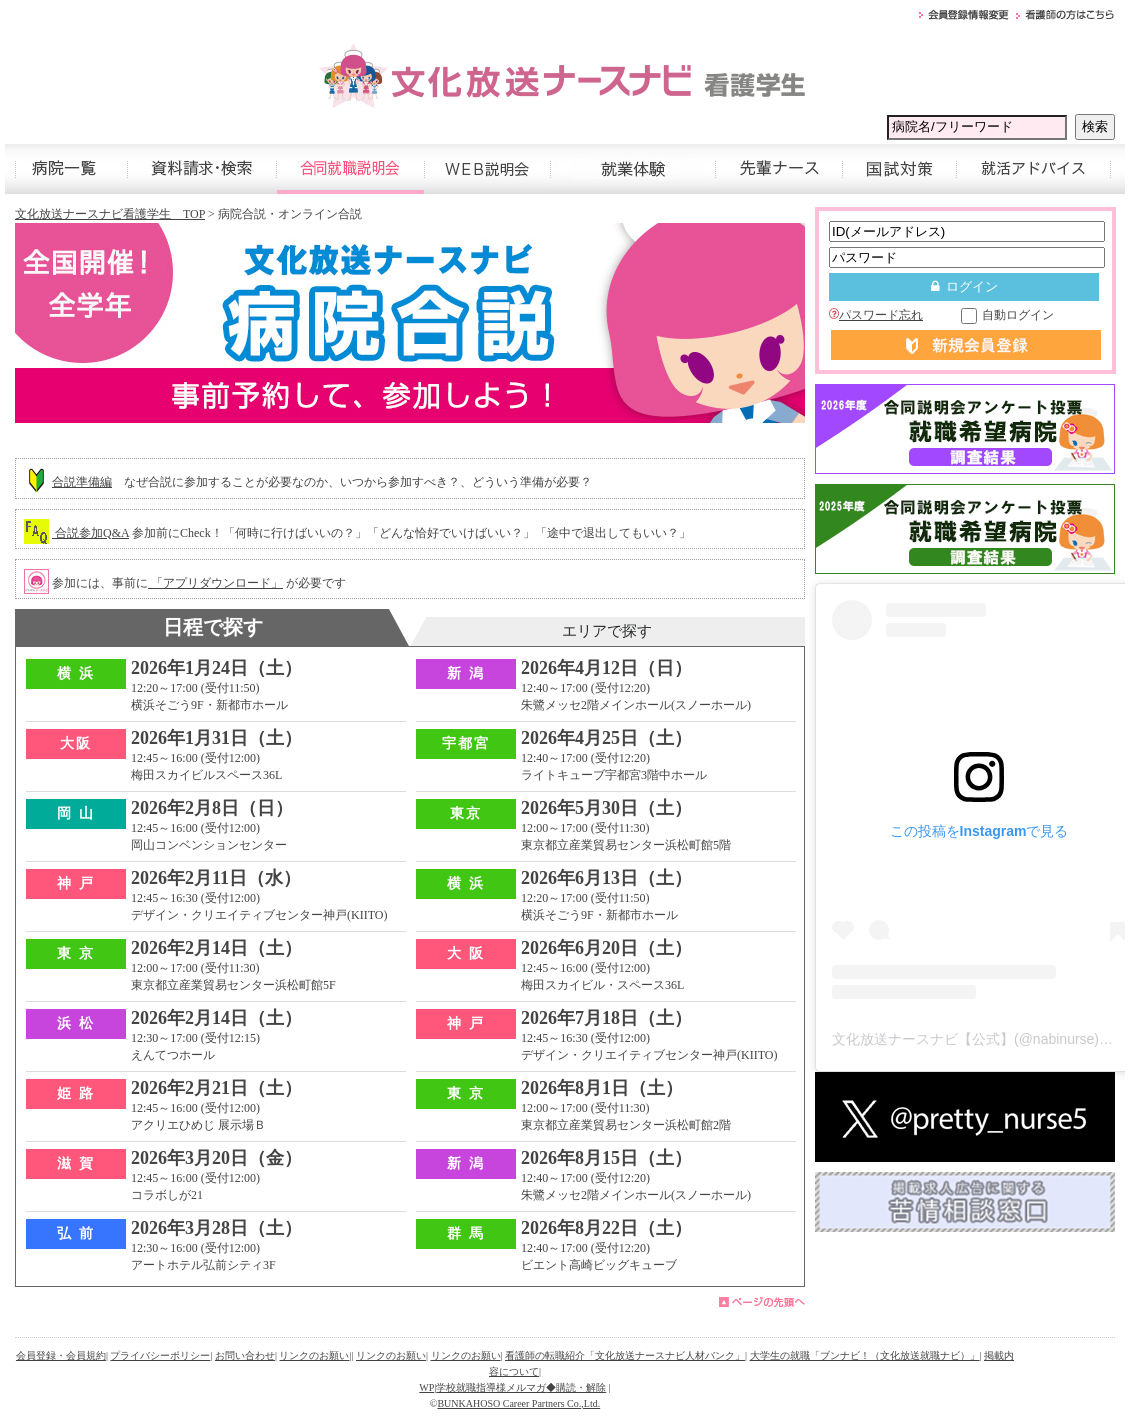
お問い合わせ (245, 1355)
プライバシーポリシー (160, 1355)
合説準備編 (82, 482)
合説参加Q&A (90, 533)
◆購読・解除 (576, 1387)
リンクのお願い (314, 1355)
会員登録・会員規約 (61, 1355)
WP (426, 1387)
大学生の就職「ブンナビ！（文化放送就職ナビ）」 (865, 1355)
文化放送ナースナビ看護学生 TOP (110, 214)
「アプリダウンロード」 (215, 583)
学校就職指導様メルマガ (491, 1387)
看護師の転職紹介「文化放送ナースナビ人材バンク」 (625, 1355)
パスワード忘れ (876, 315)
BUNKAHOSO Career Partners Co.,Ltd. (518, 1403)
